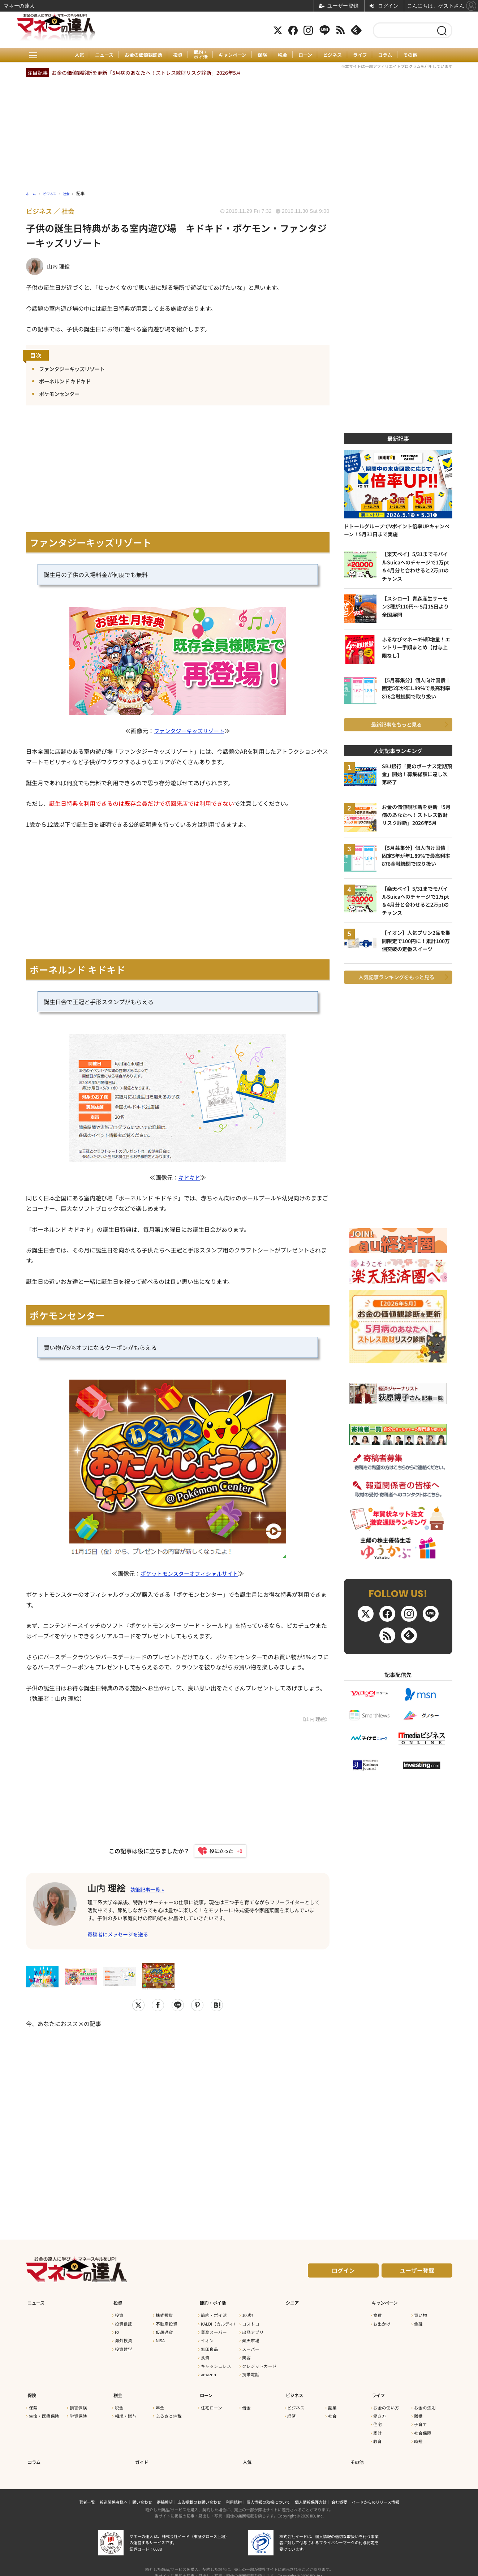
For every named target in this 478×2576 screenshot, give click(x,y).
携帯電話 (250, 2372)
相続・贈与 (126, 2410)
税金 (284, 55)
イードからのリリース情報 (375, 2492)
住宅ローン (211, 2401)
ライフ (365, 55)
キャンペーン (231, 55)
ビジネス (336, 55)
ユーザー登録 (417, 2272)
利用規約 (234, 2492)
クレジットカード (259, 2364)
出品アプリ (253, 2330)
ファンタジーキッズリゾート (76, 368)
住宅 (377, 2418)
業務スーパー (214, 2330)
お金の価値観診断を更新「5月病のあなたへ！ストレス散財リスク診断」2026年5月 (146, 72)
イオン (207, 2338)
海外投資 (123, 2338)
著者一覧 (87, 2492)
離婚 (418, 2410)
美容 (246, 2355)
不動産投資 (166, 2322)
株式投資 (164, 2313)
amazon (208, 2372)
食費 (205, 2355)
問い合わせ (142, 2492)
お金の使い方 (386, 2401)
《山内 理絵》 (314, 1720)
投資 (174, 55)
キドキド (189, 1178)
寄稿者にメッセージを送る (117, 1936)
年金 (160, 2401)
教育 (377, 2435)
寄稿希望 (165, 2492)
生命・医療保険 (44, 2410)
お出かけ (382, 2322)
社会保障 (422, 2427)
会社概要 (339, 2492)
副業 (332, 2401)
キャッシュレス (216, 2364)
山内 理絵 (110, 1888)
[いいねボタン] (217, 1852)
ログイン (343, 2272)
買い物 (420, 2313)
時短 (418, 2435)
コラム (391, 55)
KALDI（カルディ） (219, 2322)
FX (117, 2330)
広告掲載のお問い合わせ (199, 2492)
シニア (292, 2301)
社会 (332, 2410)
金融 (418, 2322)
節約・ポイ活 (198, 55)
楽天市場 (250, 2338)
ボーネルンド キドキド (68, 381)
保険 (262, 55)
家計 (377, 2427)
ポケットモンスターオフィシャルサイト (189, 1574)
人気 (72, 55)
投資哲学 (123, 2347)
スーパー (250, 2347)
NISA (160, 2338)
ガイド (142, 2452)
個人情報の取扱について (268, 2492)
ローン (308, 55)
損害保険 (78, 2401)
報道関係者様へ (114, 2492)
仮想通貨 (164, 2330)
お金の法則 (425, 2401)
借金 (246, 2401)
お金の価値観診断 (138, 55)
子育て (420, 2418)
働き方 (379, 2410)
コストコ (250, 2322)
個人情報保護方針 (311, 2492)
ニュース (98, 55)
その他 (418, 55)
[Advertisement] (178, 2122)
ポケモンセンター (62, 394)
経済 (291, 2410)
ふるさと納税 (169, 2410)
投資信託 (123, 2322)
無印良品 (209, 2347)
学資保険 (78, 2410)
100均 (247, 2313)
